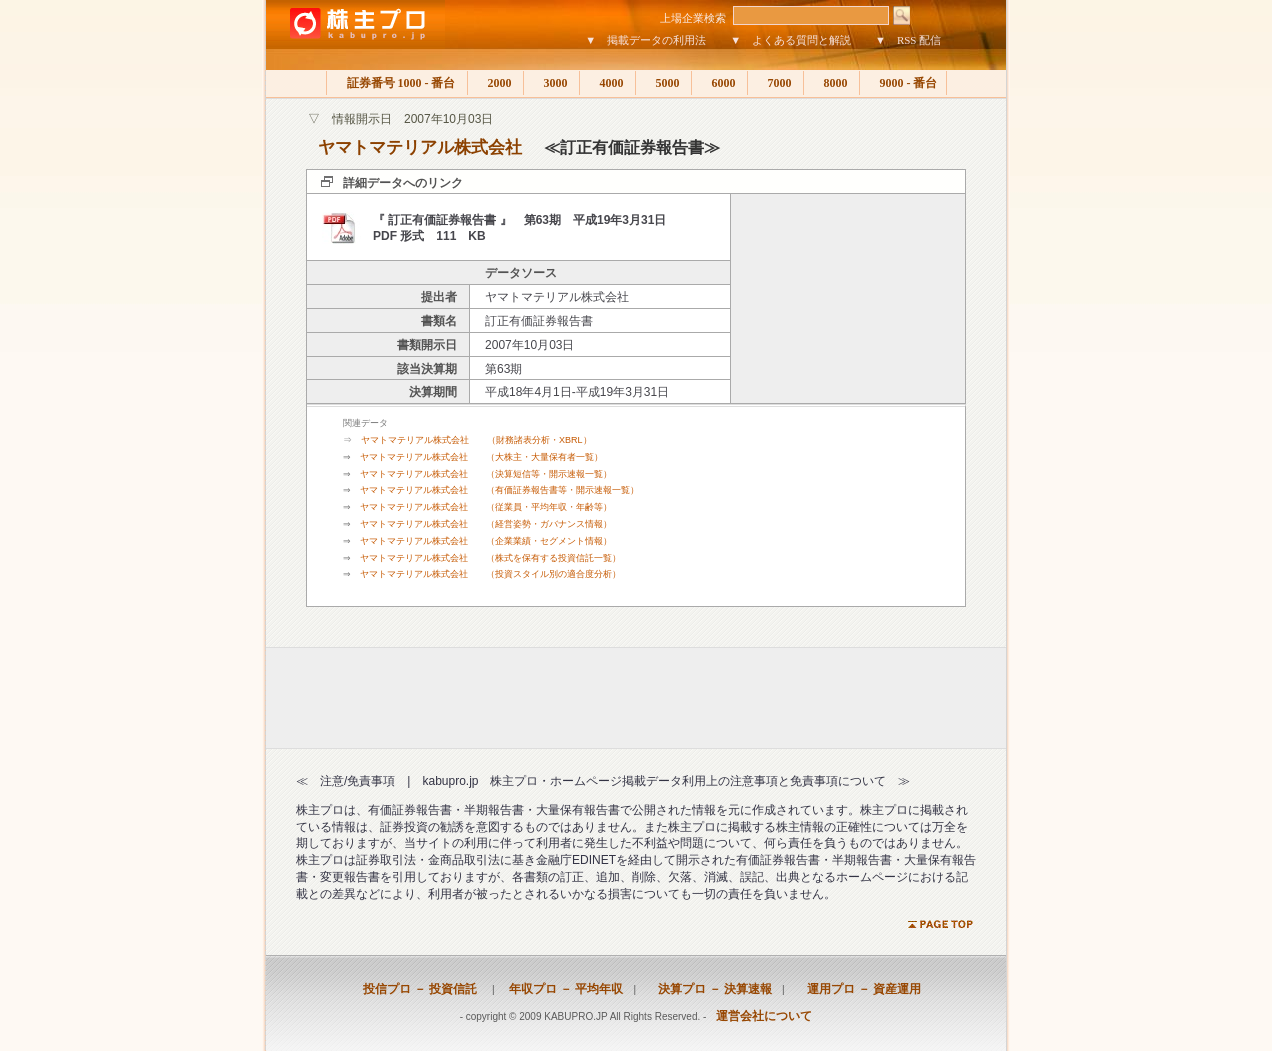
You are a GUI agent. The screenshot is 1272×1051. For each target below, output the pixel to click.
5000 (663, 83)
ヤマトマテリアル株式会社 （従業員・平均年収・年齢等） (486, 507)
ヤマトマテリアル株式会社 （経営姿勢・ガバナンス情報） (486, 524)
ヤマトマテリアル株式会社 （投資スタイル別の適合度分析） (490, 574)
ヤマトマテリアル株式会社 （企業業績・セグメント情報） (486, 541)
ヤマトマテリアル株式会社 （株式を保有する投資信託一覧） (490, 558)
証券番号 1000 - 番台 (397, 83)
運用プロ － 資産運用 (858, 989)
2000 (495, 83)
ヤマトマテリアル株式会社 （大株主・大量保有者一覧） (481, 457)
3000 (551, 83)
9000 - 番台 (903, 83)
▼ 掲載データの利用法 (645, 40)
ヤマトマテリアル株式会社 (420, 147)
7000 (775, 83)
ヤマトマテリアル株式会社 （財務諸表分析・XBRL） (476, 440)
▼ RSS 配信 (908, 40)
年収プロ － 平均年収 (560, 989)
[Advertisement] (848, 299)
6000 (719, 83)
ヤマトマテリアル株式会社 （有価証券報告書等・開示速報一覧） (499, 490)
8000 (831, 83)
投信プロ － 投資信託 (420, 989)
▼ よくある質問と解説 (790, 40)
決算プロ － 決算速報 (709, 989)
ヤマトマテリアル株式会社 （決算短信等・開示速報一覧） (486, 474)
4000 (607, 83)
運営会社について (764, 1016)
